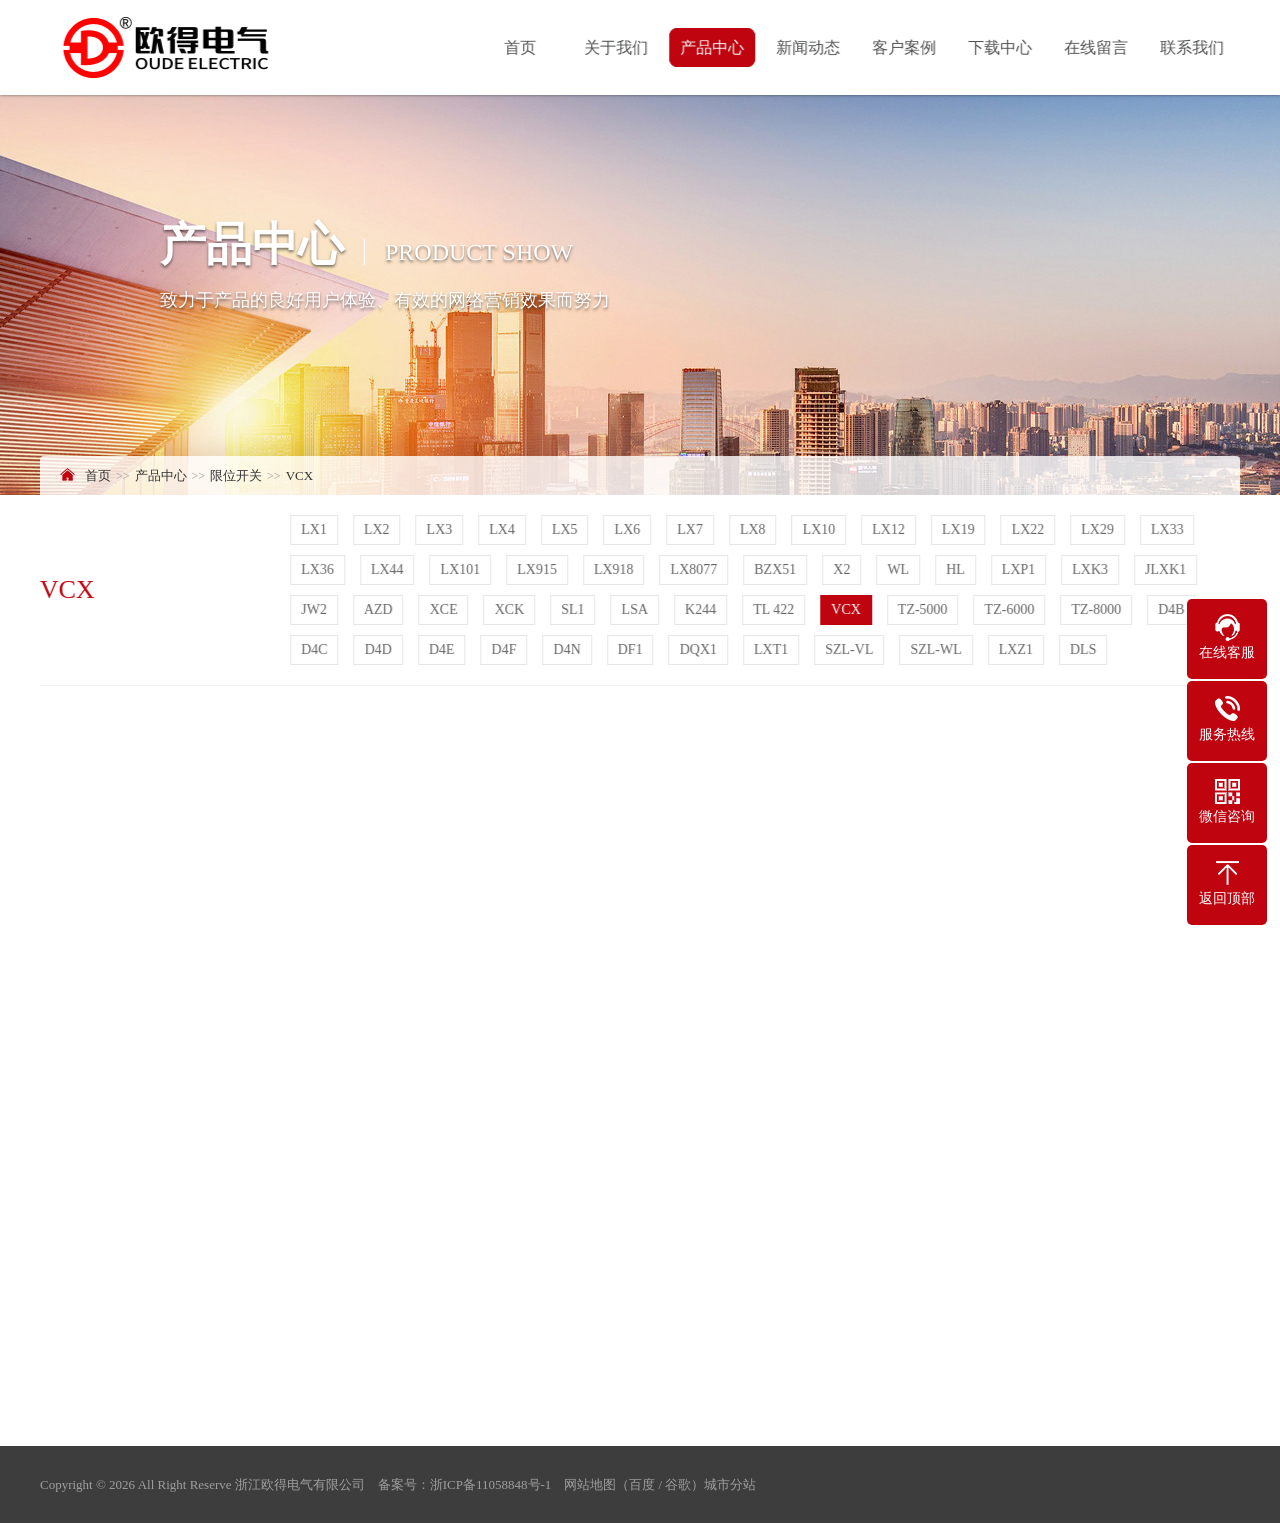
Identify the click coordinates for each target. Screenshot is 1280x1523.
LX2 (379, 529)
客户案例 (906, 47)
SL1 (574, 609)
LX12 (890, 529)
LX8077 (695, 569)
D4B (1173, 609)
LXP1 (1020, 569)
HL (957, 569)
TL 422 (775, 609)
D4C (316, 649)
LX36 (319, 569)
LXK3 (1092, 569)
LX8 (755, 529)
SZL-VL (851, 649)
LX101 (462, 569)
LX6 (629, 529)
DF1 (632, 649)
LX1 (316, 529)
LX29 (1099, 529)
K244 (702, 609)
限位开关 (236, 475)
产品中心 (714, 47)
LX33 (1169, 529)
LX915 (539, 569)
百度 (642, 1484)
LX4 (504, 529)
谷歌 (678, 1484)
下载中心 (1002, 47)
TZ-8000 (1098, 609)
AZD (380, 609)
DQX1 (699, 649)
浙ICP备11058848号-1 (491, 1484)
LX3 (441, 529)
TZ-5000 (925, 609)
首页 (522, 47)
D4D (379, 649)
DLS (1085, 649)
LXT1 (773, 649)
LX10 (820, 529)
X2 (843, 569)
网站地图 (590, 1484)
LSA (636, 609)
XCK (511, 609)
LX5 (567, 529)
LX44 (389, 569)
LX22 (1029, 529)
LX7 (692, 529)
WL (900, 569)
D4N (568, 649)
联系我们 (1194, 47)
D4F (505, 649)
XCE (445, 609)
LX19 (960, 529)
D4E (444, 649)
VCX (299, 475)
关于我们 (618, 47)
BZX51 (777, 569)
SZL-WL (937, 649)
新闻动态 (810, 47)
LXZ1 (1018, 649)
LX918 (616, 569)
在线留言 (1098, 47)
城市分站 (730, 1484)
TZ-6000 (1011, 609)
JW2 (316, 609)
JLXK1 (1167, 569)
